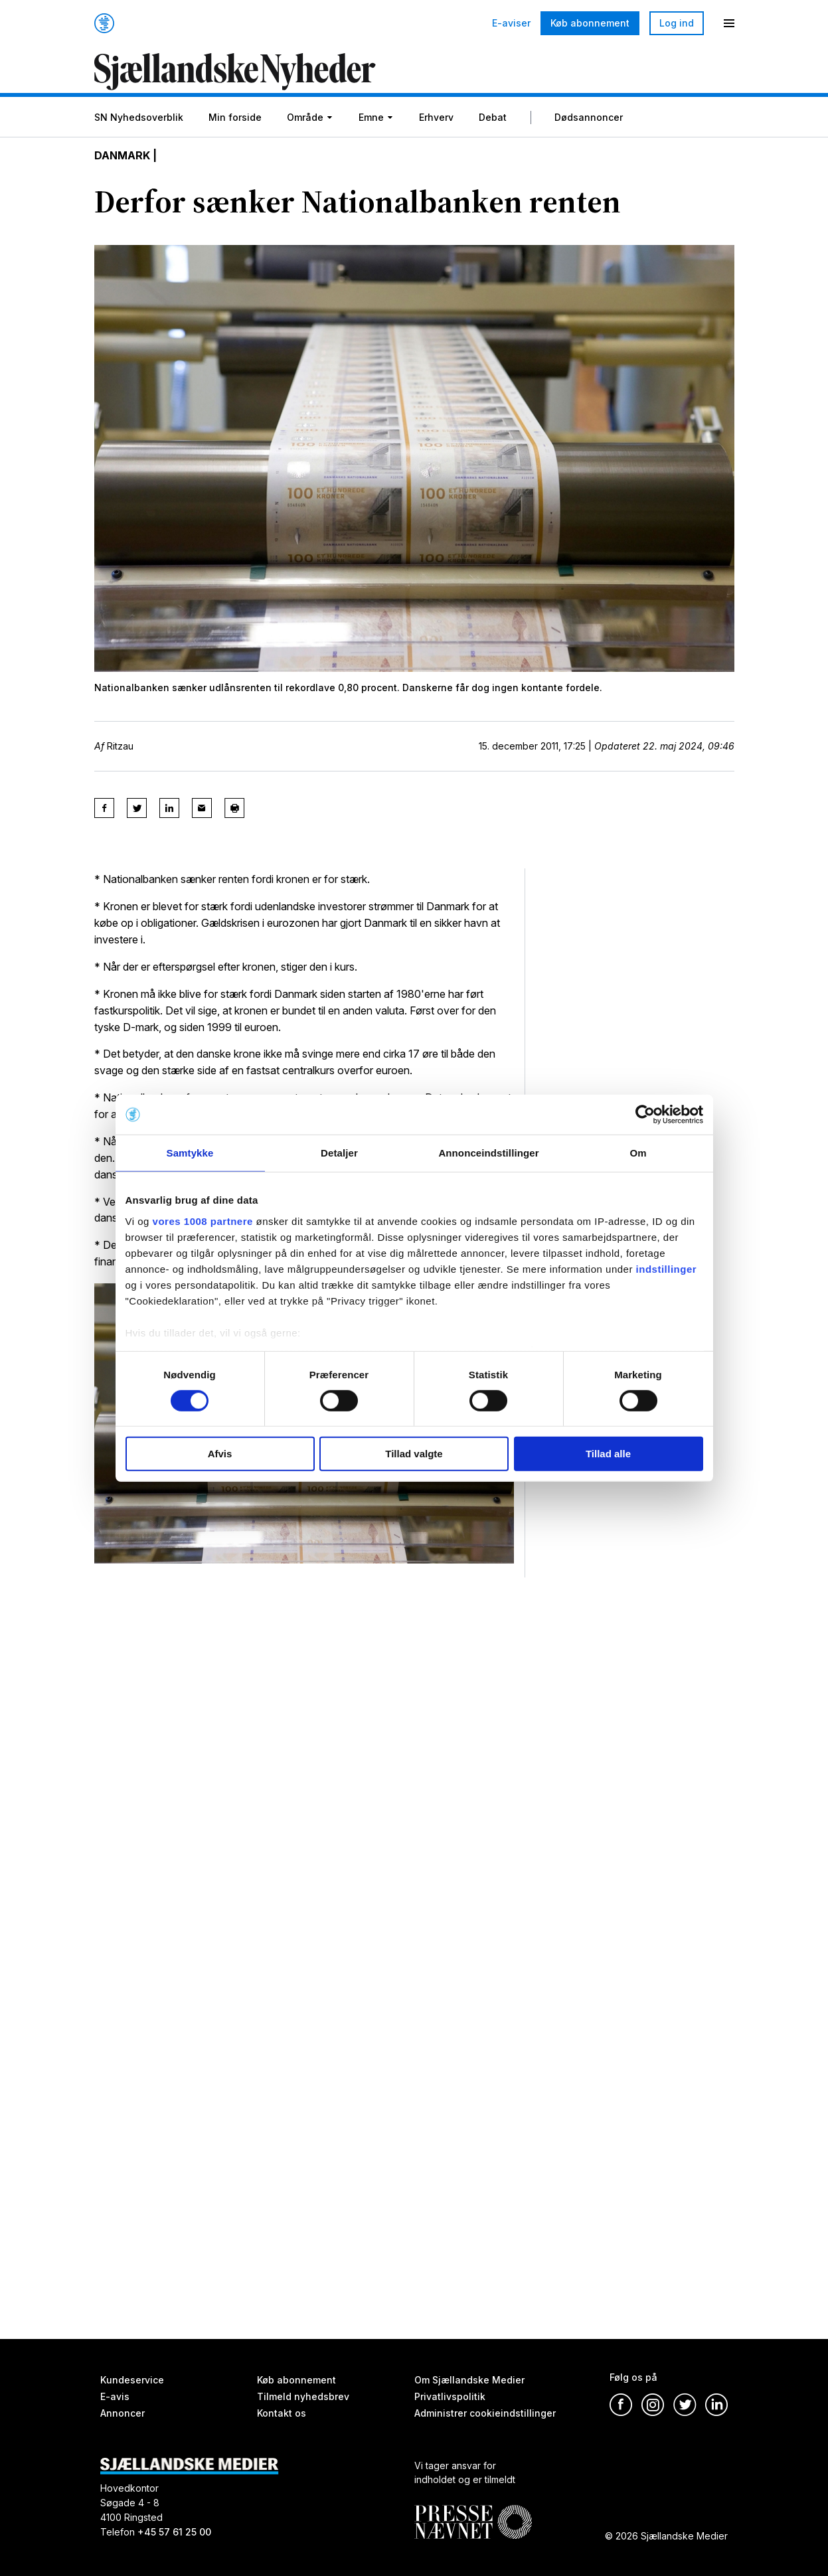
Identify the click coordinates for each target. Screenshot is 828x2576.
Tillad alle (608, 1453)
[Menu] (729, 23)
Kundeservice (132, 2379)
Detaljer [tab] (339, 1153)
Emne (371, 117)
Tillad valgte (413, 1453)
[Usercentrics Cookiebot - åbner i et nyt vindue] (645, 1115)
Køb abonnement (589, 23)
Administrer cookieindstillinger (485, 2413)
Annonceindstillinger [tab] (488, 1153)
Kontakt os (281, 2413)
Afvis (220, 1453)
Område (305, 117)
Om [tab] (637, 1153)
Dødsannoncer (588, 117)
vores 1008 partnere (203, 1220)
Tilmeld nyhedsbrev (303, 2396)
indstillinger (666, 1268)
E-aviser (511, 23)
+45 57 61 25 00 (174, 2531)
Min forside (235, 117)
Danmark (122, 155)
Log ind (676, 23)
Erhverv (436, 117)
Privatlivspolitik (449, 2396)
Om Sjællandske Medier (469, 2379)
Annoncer (122, 2413)
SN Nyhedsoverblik (138, 117)
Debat (493, 117)
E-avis (114, 2396)
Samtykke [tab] (190, 1153)
